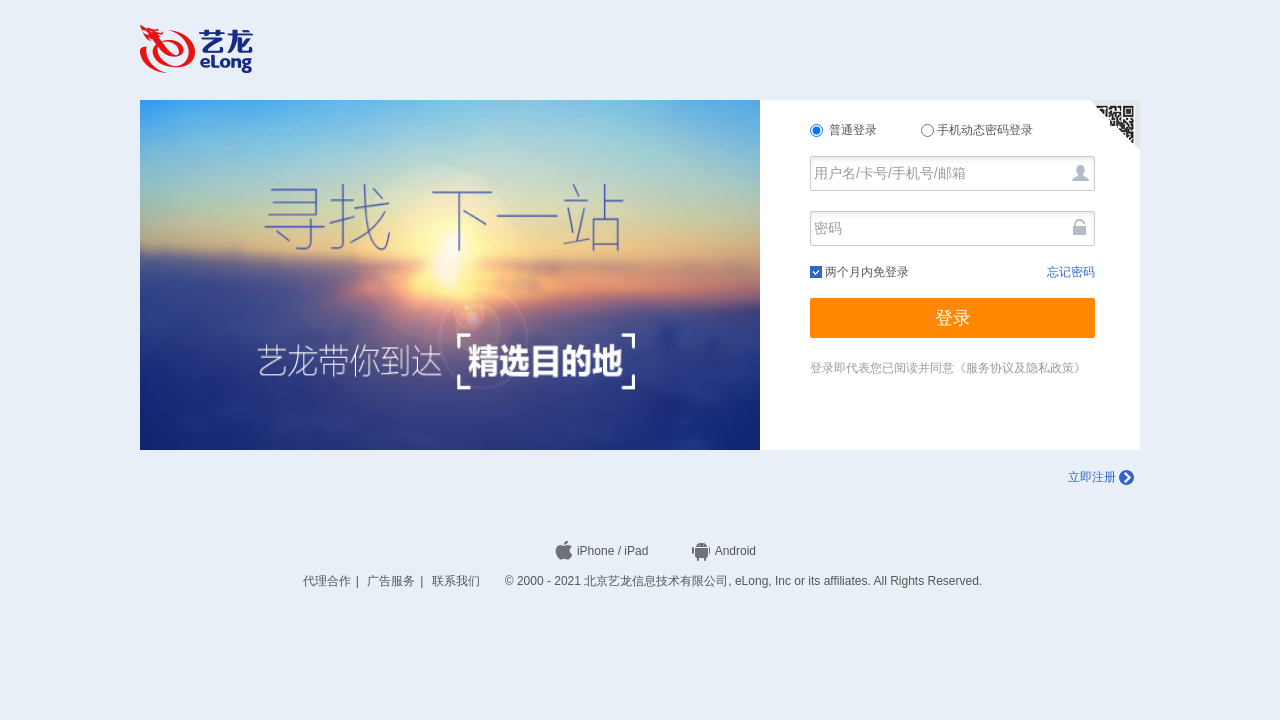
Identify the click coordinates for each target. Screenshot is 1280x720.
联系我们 (456, 581)
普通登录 (845, 130)
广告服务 (391, 581)
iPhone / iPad (601, 551)
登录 (953, 318)
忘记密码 (1071, 272)
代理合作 (327, 581)
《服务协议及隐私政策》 (1020, 368)
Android (724, 551)
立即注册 (1101, 477)
